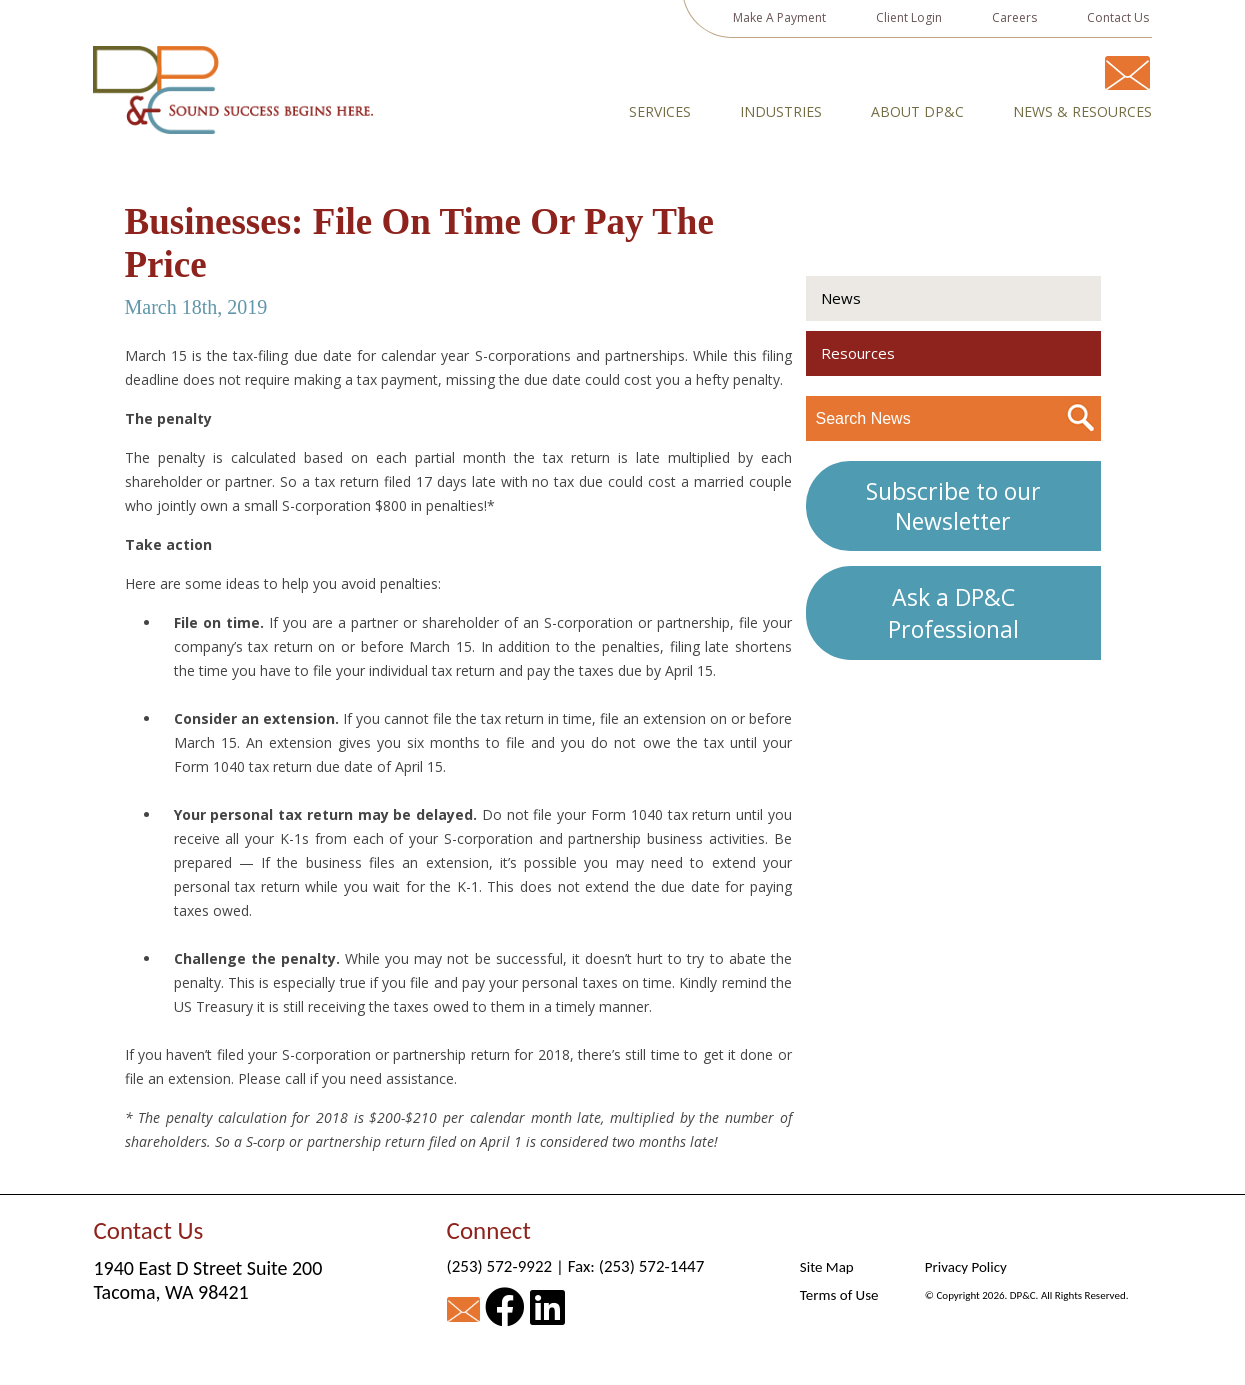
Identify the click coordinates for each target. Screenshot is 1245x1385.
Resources (858, 353)
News (841, 298)
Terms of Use (839, 1295)
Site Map (827, 1267)
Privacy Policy (966, 1267)
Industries (781, 112)
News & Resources (1082, 112)
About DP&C (917, 112)
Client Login (909, 17)
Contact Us (1118, 17)
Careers (1014, 17)
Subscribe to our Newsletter (953, 506)
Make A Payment (779, 17)
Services (660, 112)
